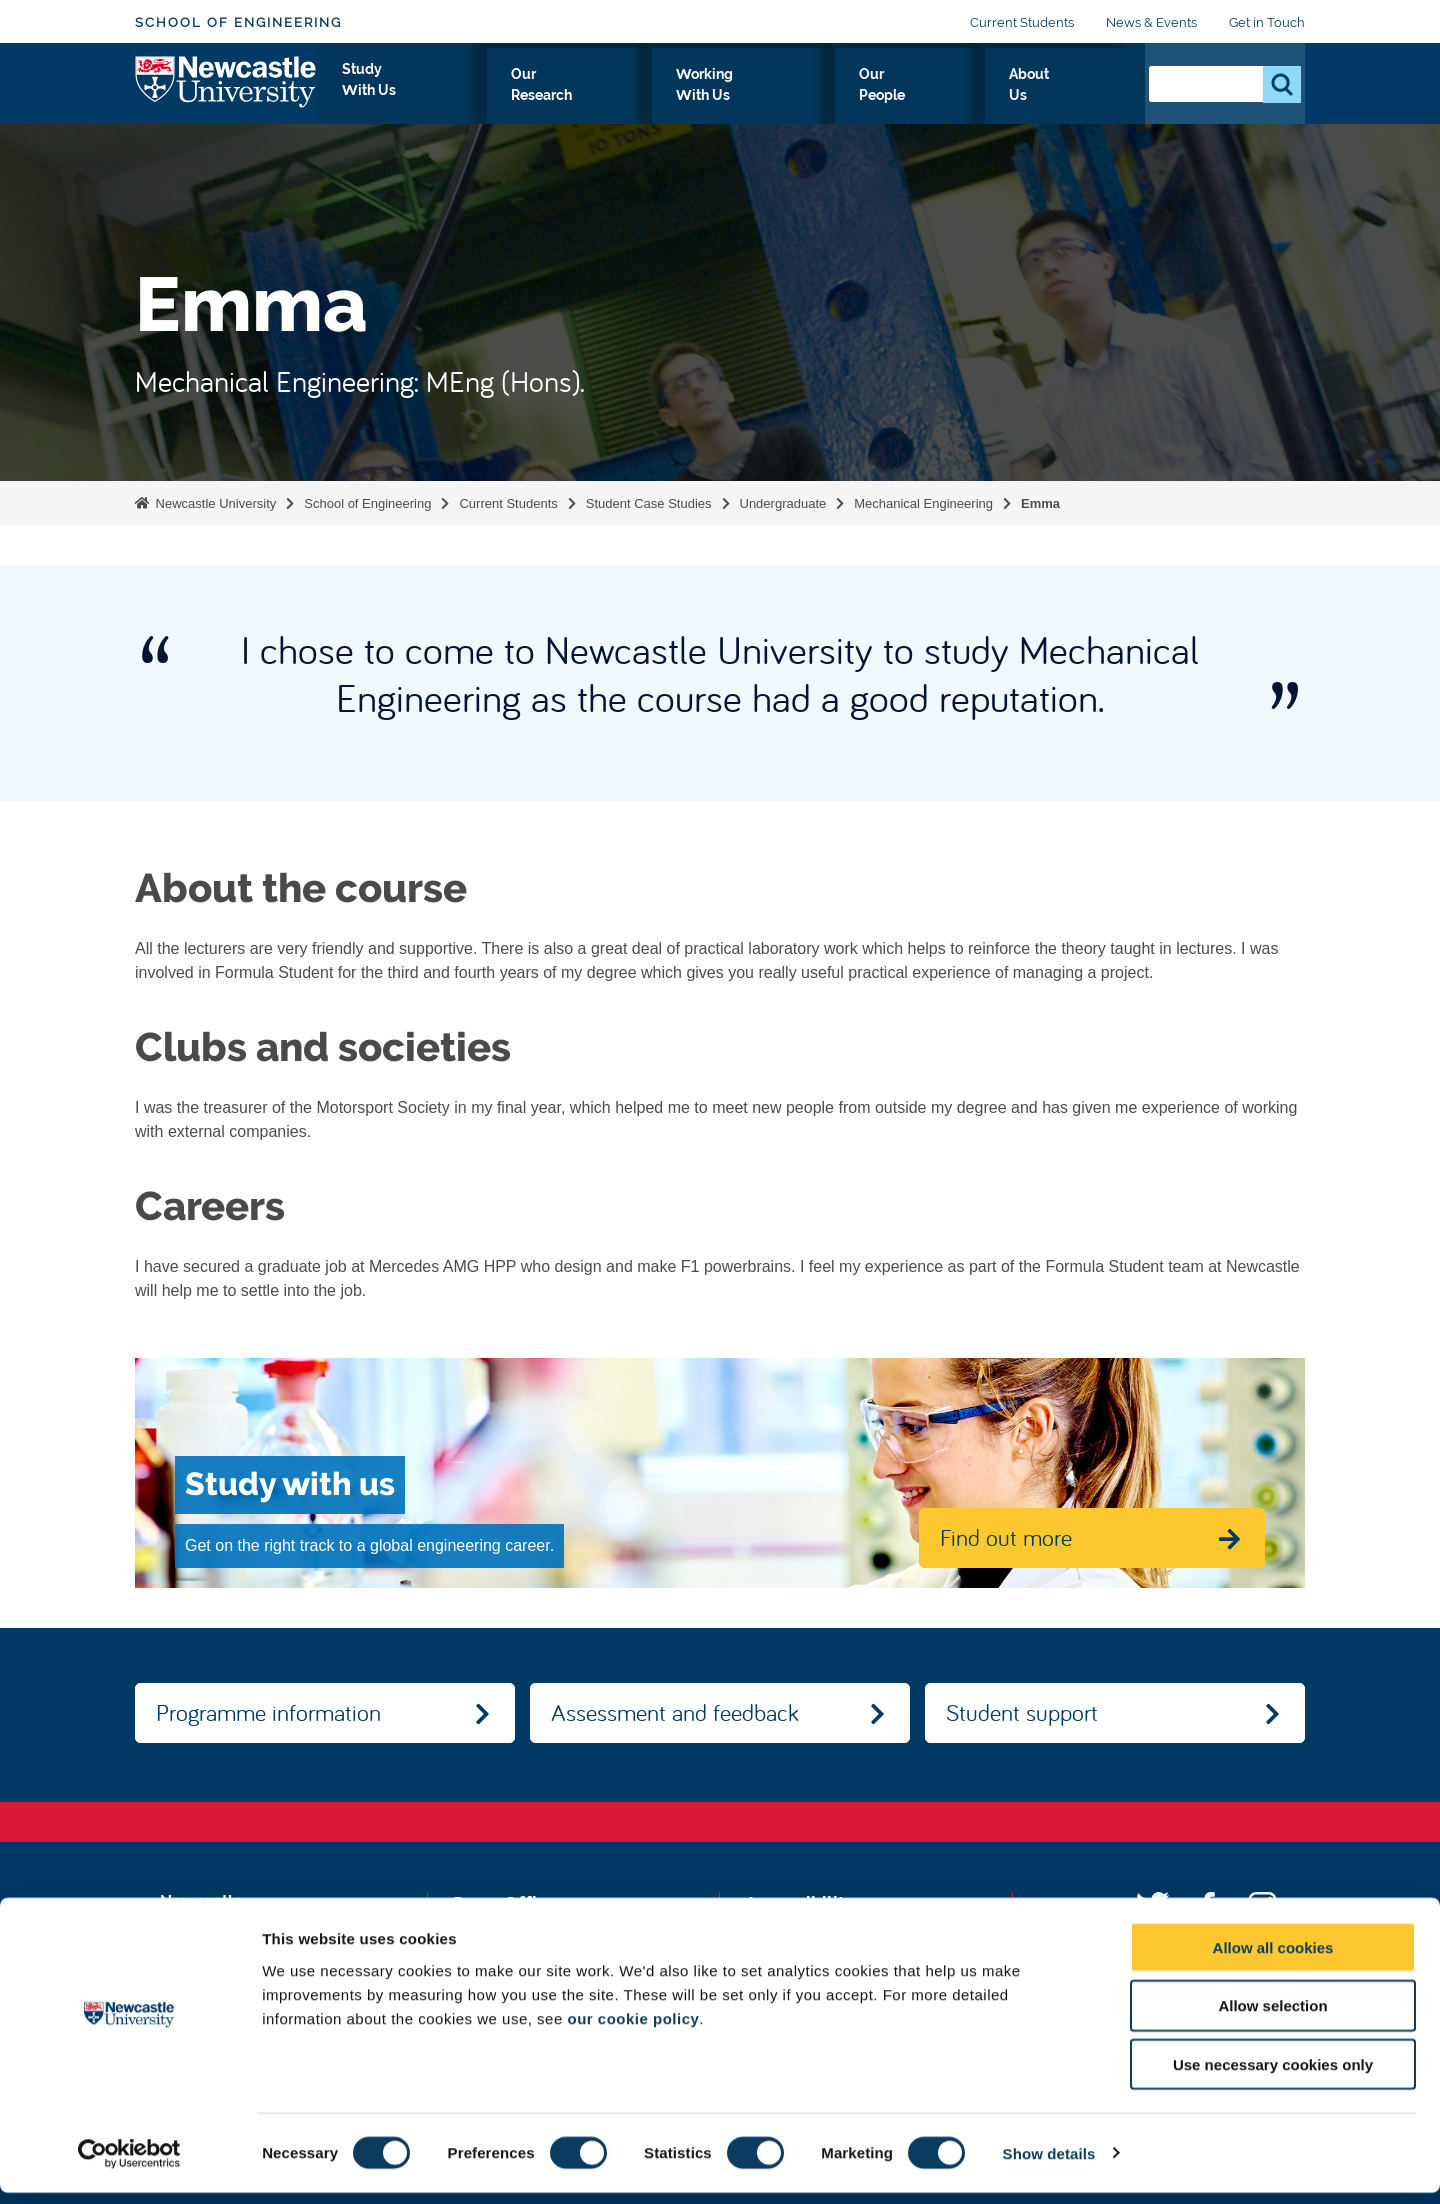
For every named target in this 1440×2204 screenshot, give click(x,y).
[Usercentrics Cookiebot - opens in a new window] (129, 2165)
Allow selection (1272, 2017)
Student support (1022, 1712)
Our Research (675, 97)
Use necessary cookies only (1273, 2076)
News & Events (1151, 22)
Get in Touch (1267, 22)
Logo (226, 92)
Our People (966, 97)
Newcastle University (214, 503)
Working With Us (825, 97)
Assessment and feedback (675, 1712)
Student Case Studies (649, 503)
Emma (1040, 503)
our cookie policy (633, 2029)
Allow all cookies (1273, 1958)
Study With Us (536, 97)
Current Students (1022, 22)
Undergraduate (783, 503)
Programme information (268, 1712)
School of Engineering (238, 22)
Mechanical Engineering (923, 503)
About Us (1077, 97)
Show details (1049, 2164)
